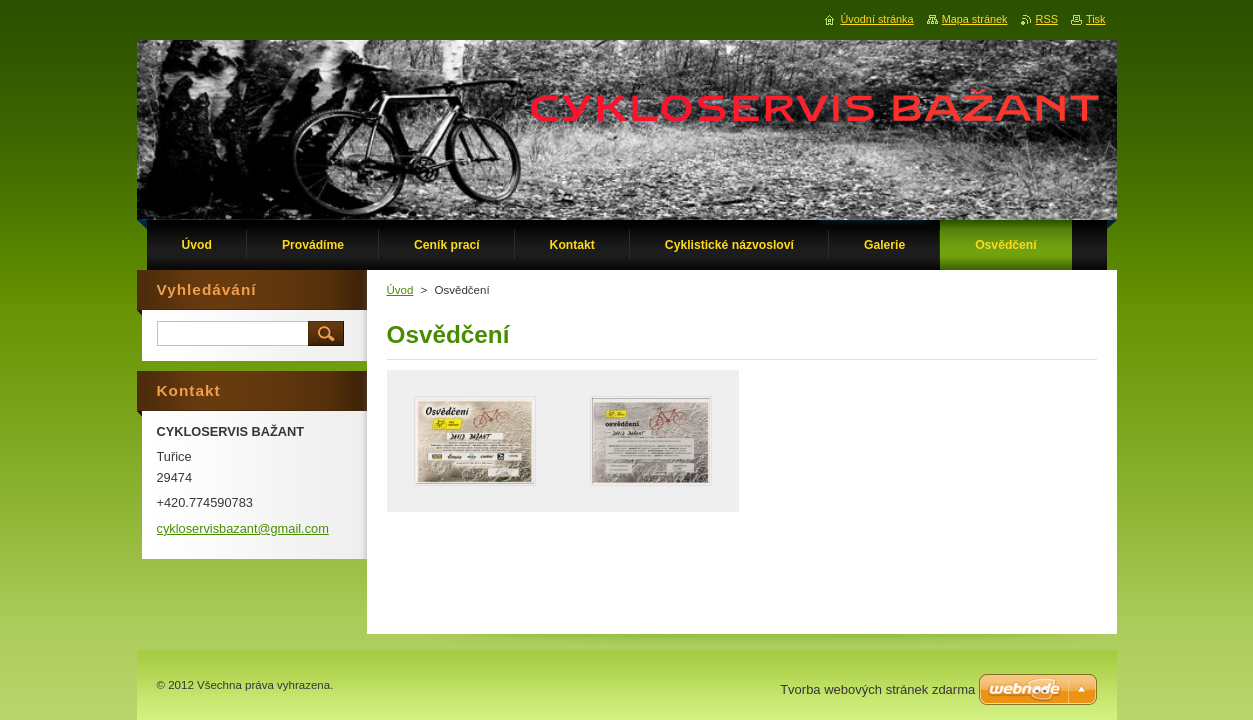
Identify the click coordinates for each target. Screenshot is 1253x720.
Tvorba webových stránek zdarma (877, 689)
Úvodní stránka (876, 19)
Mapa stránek (975, 19)
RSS (1047, 19)
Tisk (1096, 19)
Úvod (400, 290)
